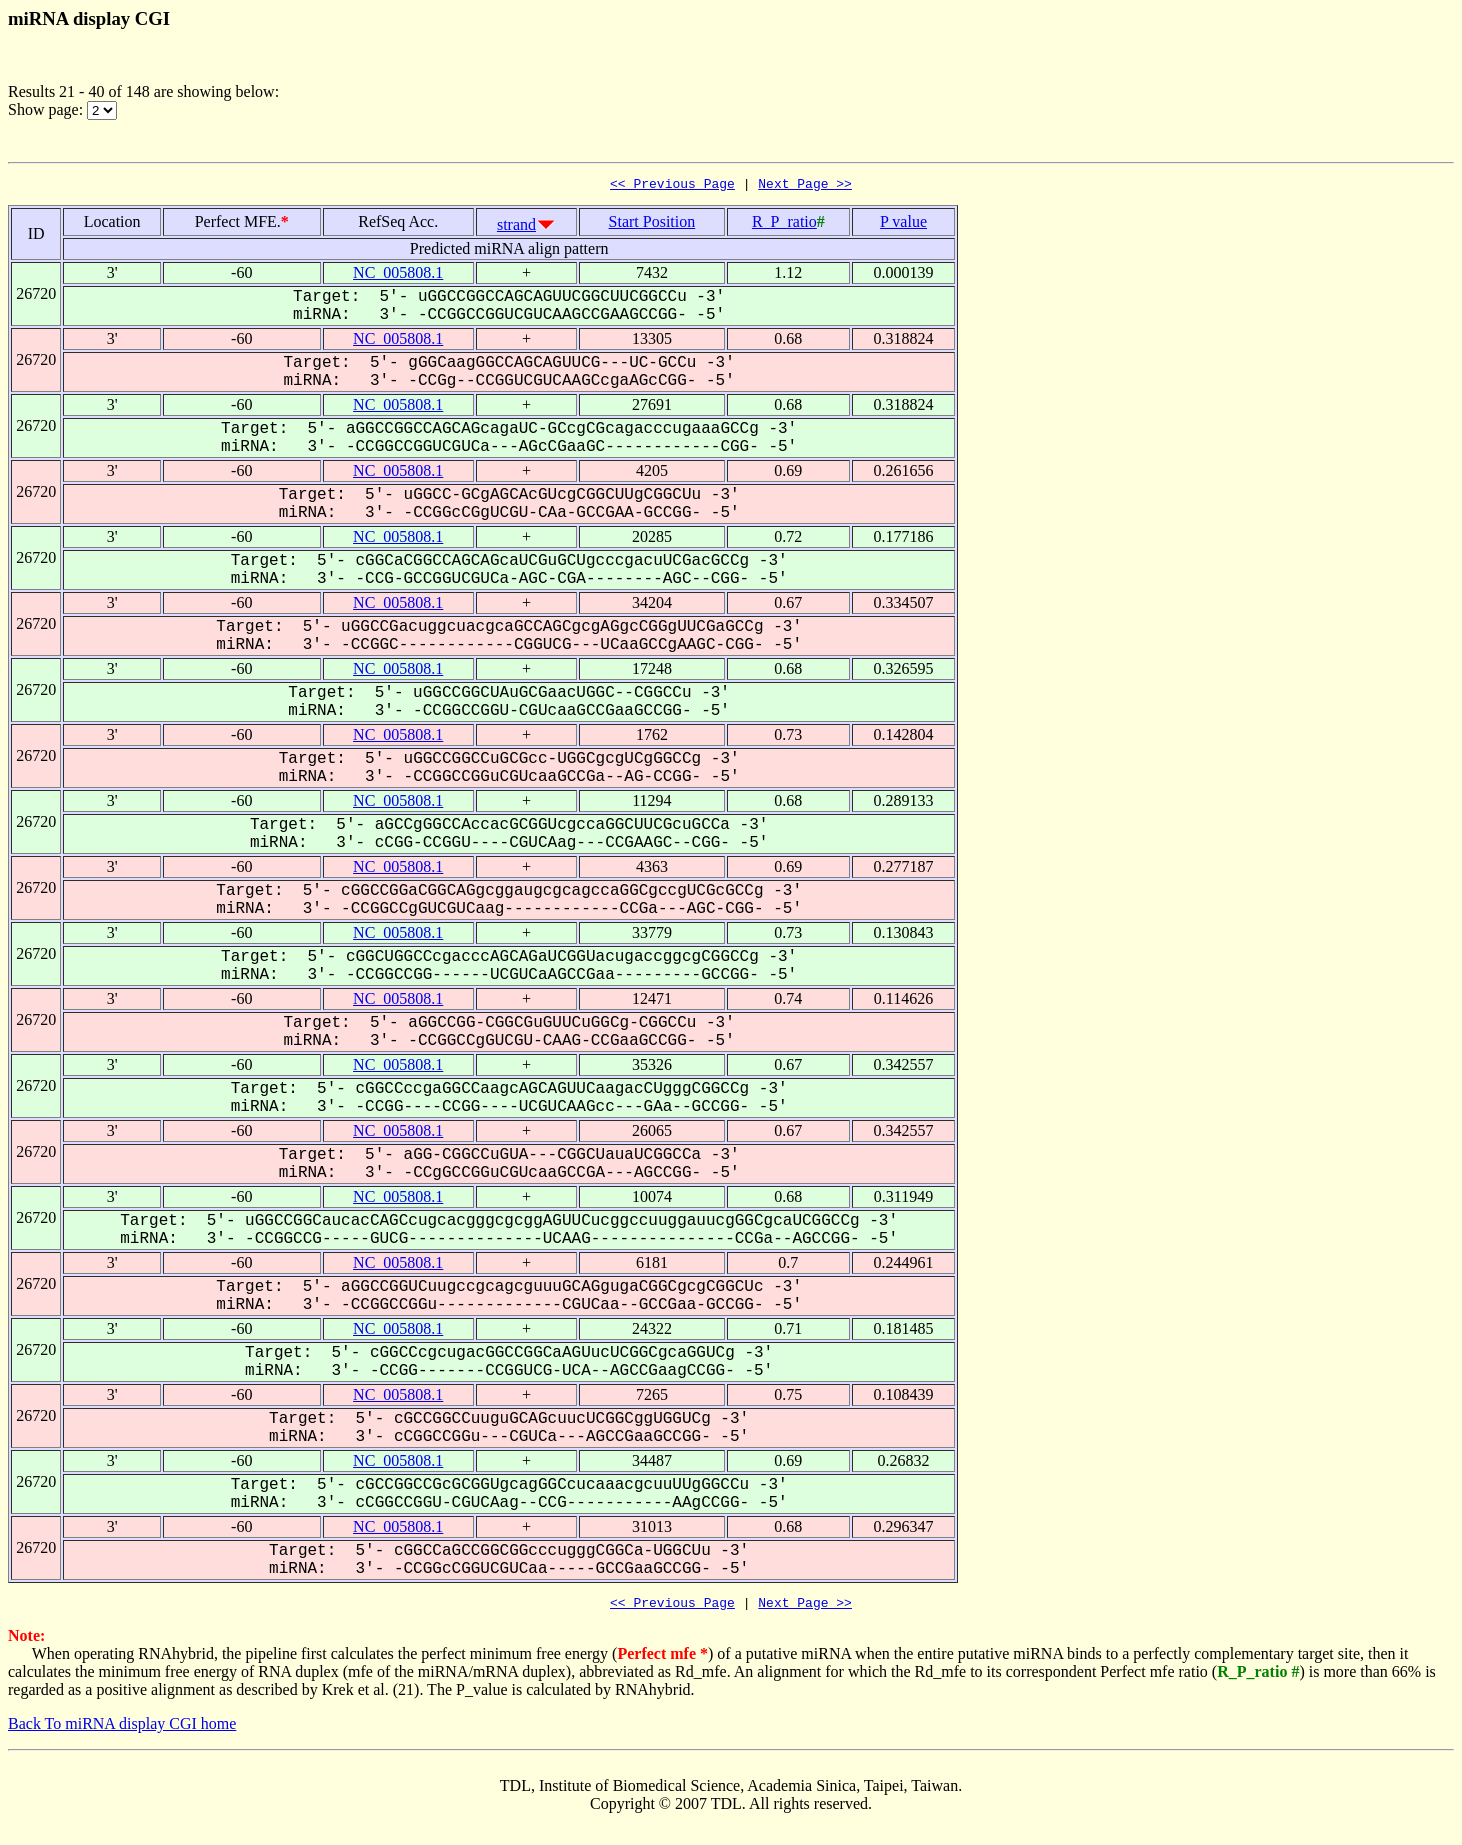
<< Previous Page (672, 186)
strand (516, 227)
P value (903, 224)
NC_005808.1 (398, 275)
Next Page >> (805, 186)
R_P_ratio (784, 224)
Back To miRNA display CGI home (122, 1729)
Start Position (652, 224)
